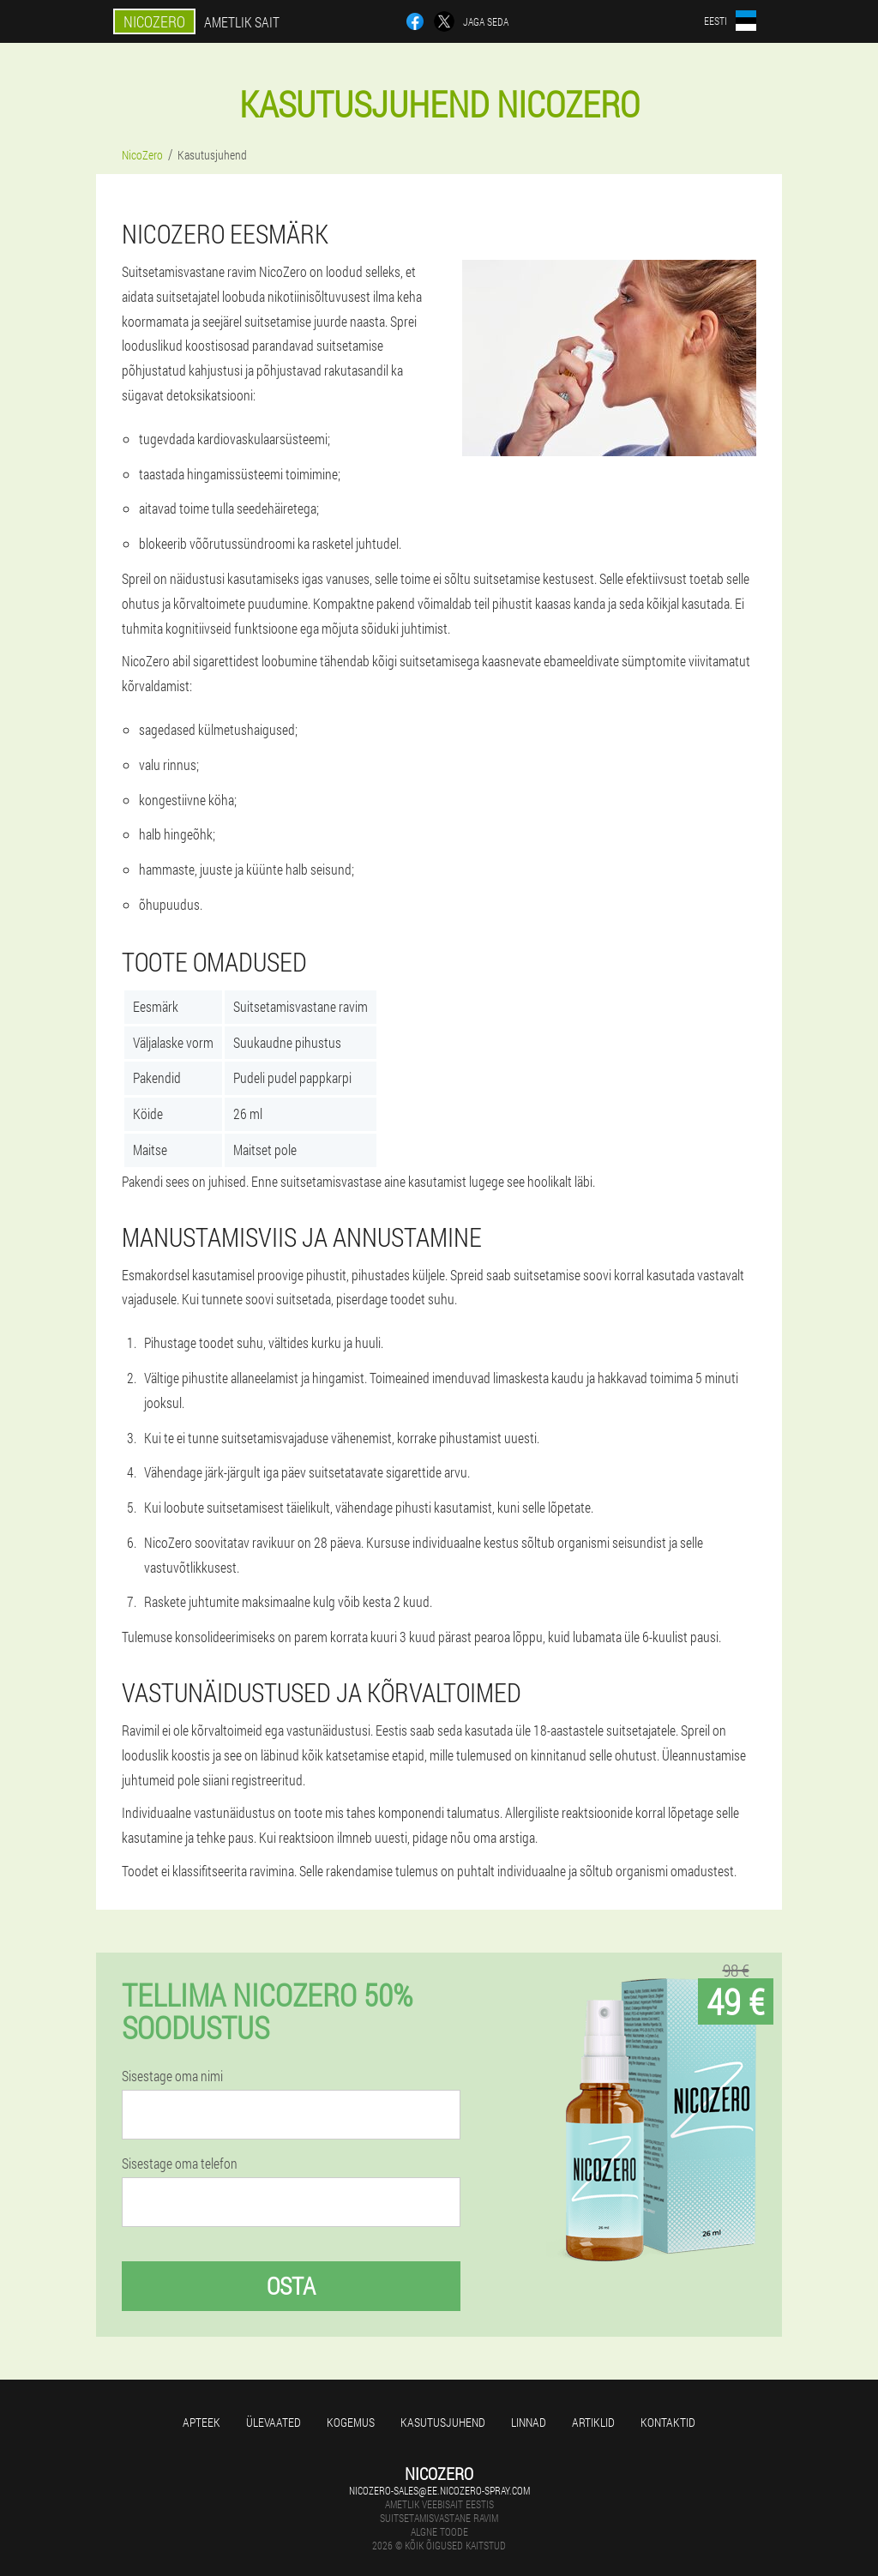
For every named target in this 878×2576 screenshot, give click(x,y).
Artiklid (593, 2422)
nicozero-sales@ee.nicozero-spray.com (439, 2490)
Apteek (201, 2422)
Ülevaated (273, 2422)
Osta (291, 2286)
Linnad (528, 2422)
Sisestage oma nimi (172, 2076)
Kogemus (351, 2422)
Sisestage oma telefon (180, 2163)
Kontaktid (667, 2422)
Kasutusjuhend (442, 2422)
